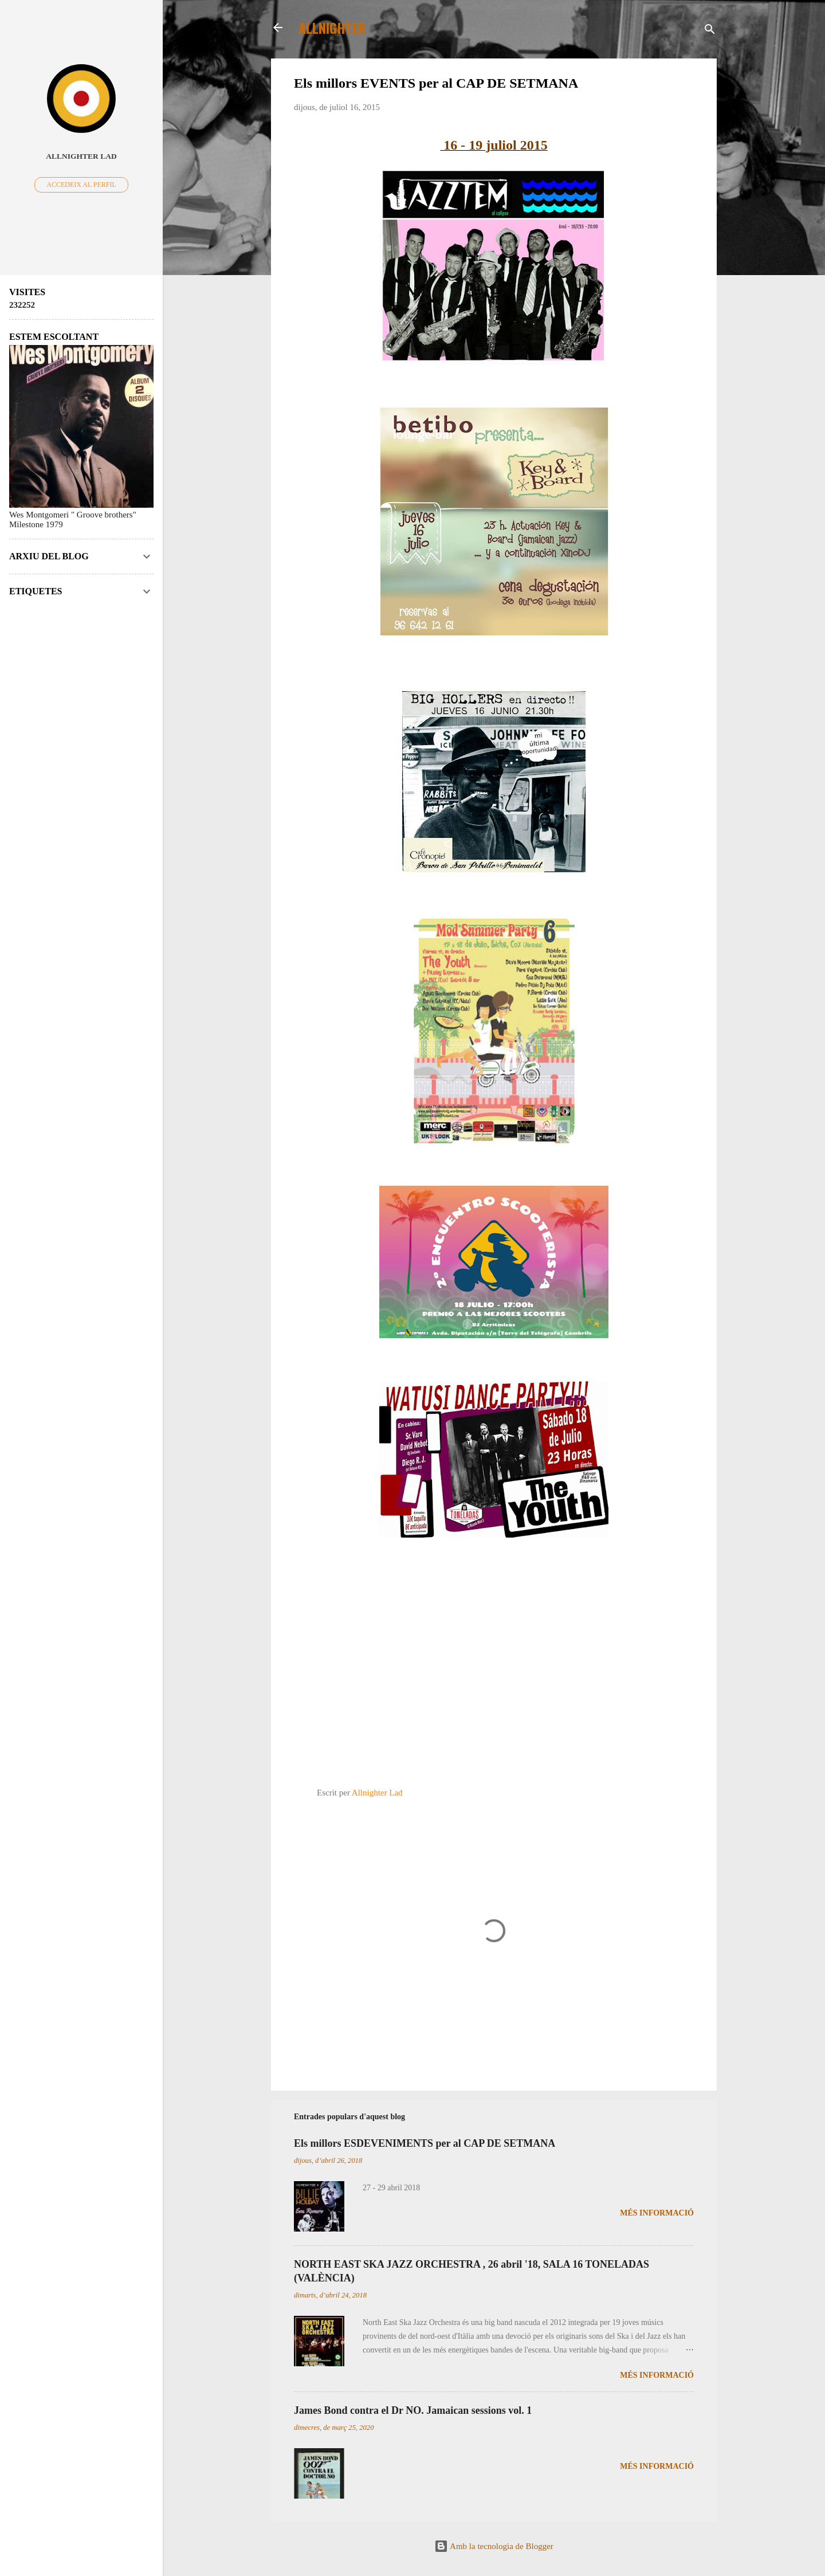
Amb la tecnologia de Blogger (493, 2546)
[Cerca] (710, 31)
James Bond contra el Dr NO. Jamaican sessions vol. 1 (413, 2410)
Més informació (657, 2213)
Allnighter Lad (81, 156)
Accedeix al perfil (81, 185)
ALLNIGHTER (332, 27)
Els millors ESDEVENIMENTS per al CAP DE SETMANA (424, 2143)
